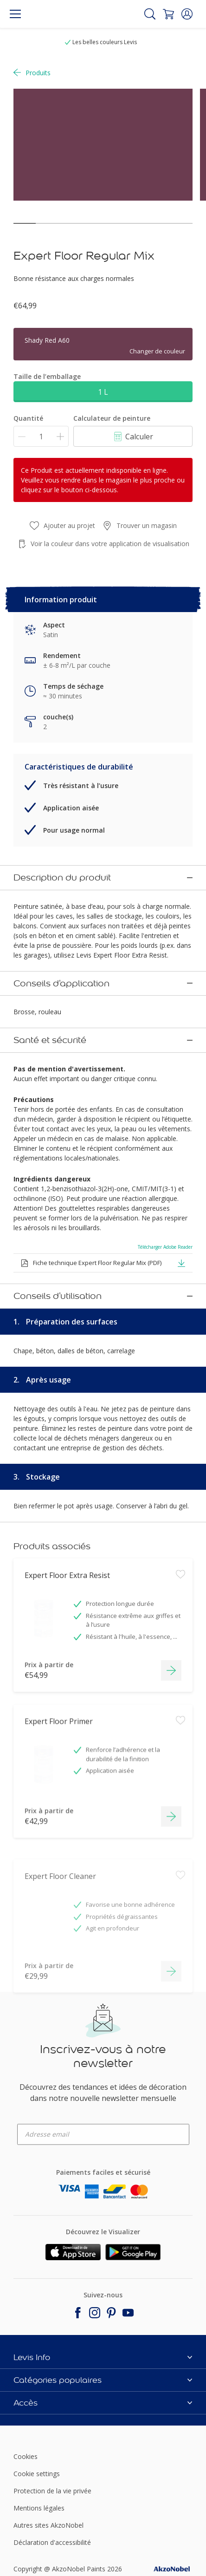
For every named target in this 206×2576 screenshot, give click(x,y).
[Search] (149, 14)
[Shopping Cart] (168, 14)
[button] (187, 14)
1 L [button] (103, 392)
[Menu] (15, 14)
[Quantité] (41, 436)
